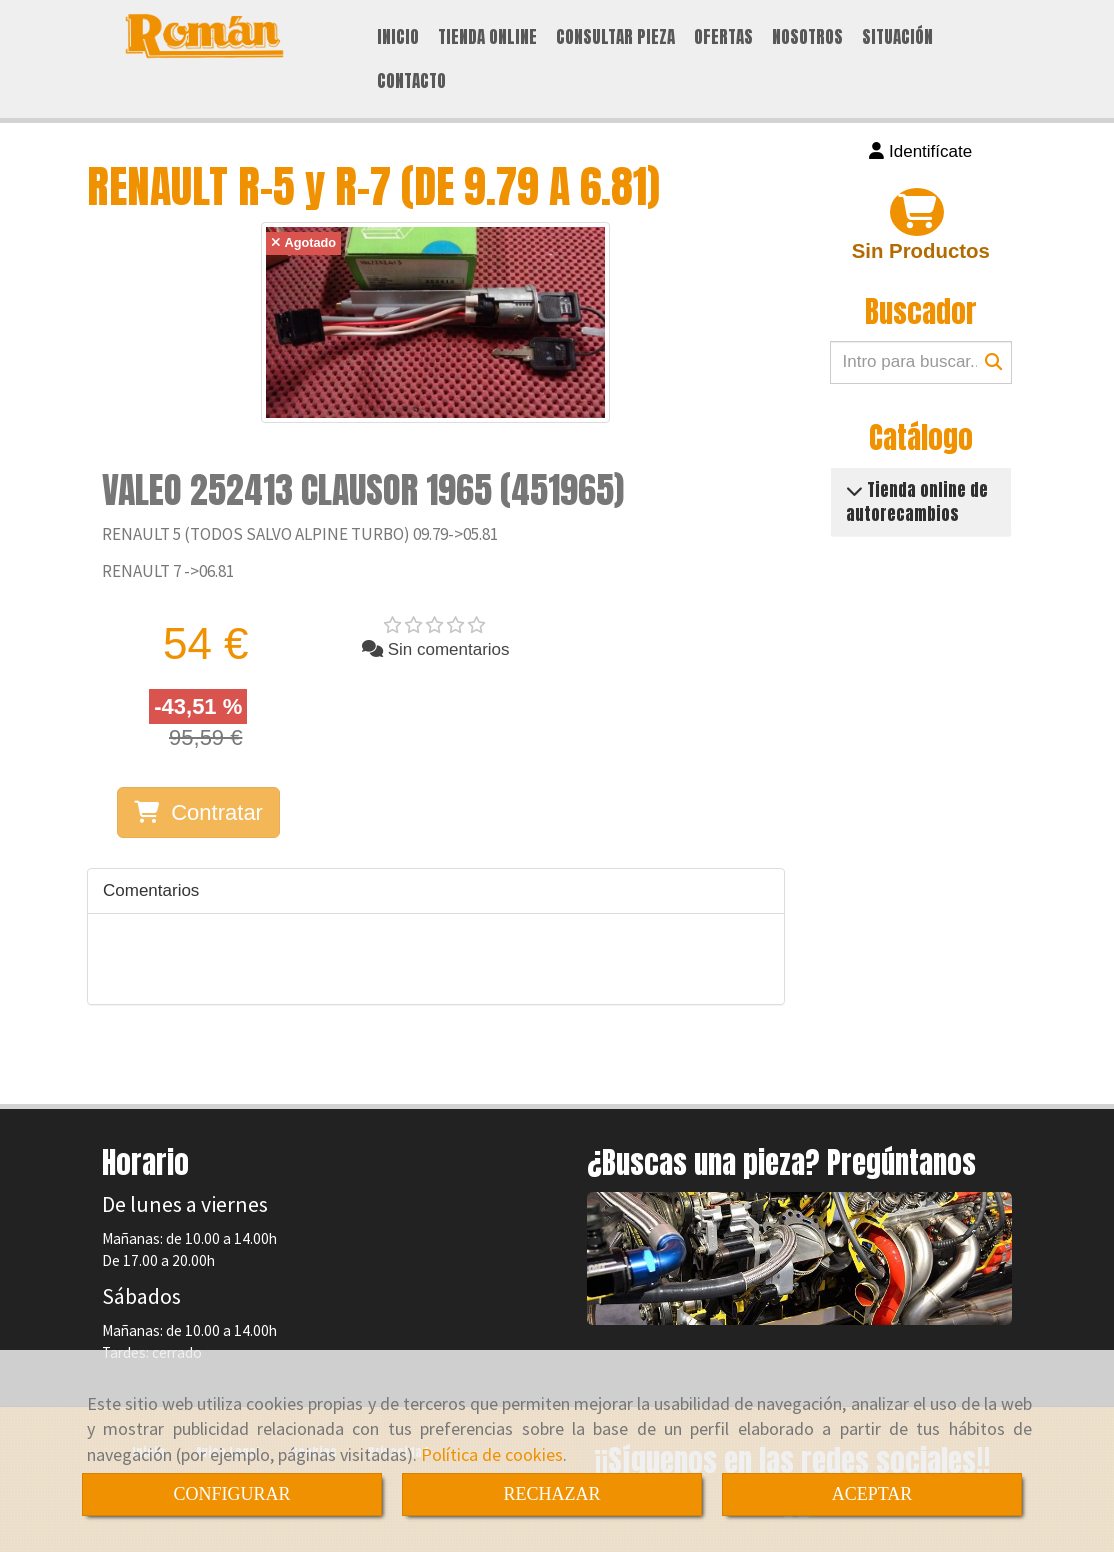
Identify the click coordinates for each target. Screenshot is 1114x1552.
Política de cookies (492, 1454)
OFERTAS (723, 37)
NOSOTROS (807, 37)
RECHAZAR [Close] (551, 1494)
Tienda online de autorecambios (917, 502)
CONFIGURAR (231, 1494)
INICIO (398, 37)
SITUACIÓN (897, 37)
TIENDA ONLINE (487, 37)
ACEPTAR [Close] (872, 1494)
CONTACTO (411, 81)
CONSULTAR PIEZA (615, 37)
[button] (921, 152)
